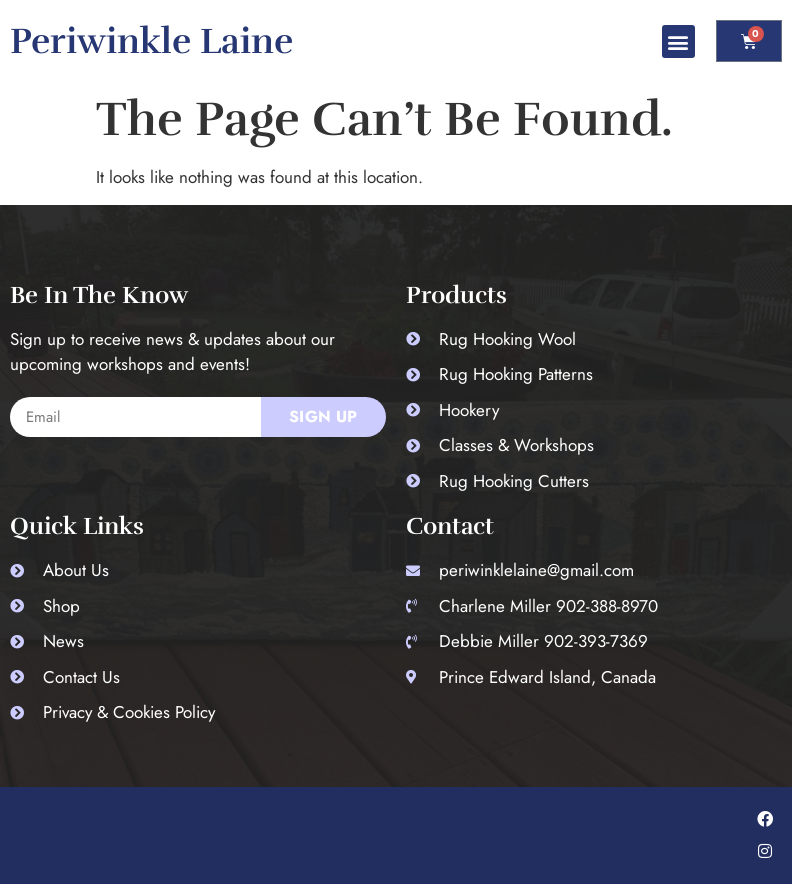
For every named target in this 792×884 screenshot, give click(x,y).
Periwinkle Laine (151, 41)
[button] (678, 41)
